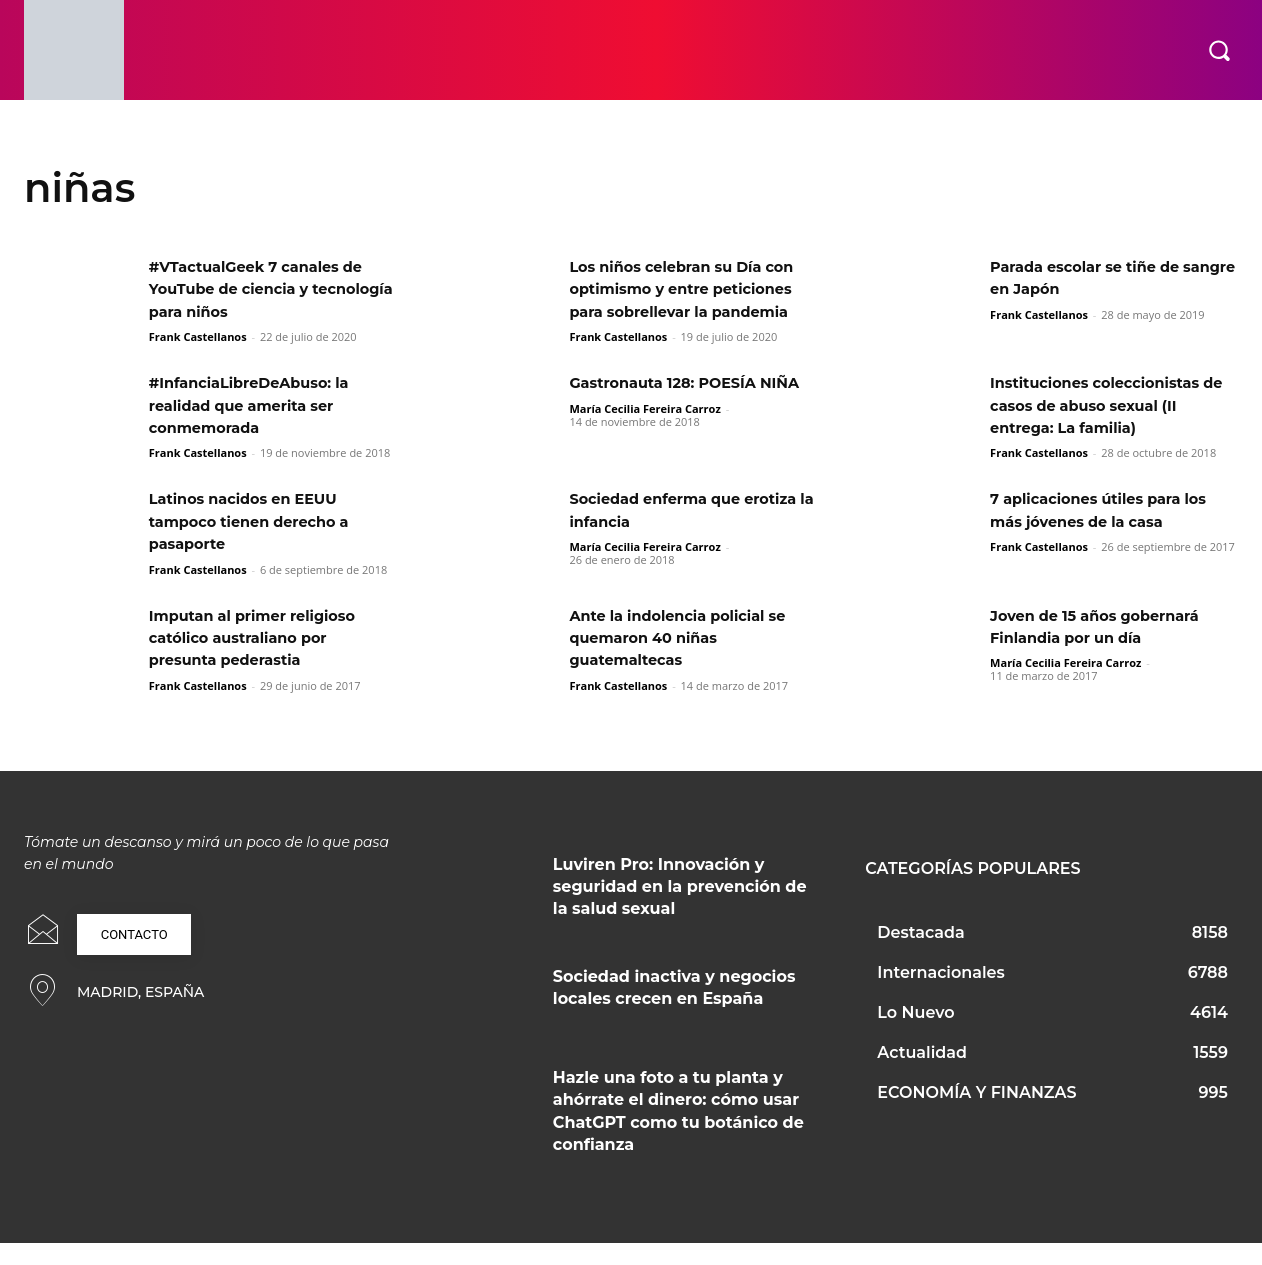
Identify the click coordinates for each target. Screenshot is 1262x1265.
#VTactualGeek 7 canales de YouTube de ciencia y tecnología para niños (267, 289)
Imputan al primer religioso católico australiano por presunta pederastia (263, 660)
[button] (1219, 50)
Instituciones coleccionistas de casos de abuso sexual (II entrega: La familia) (1106, 428)
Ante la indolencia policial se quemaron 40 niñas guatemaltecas (688, 660)
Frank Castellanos (198, 336)
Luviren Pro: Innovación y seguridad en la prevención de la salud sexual (680, 909)
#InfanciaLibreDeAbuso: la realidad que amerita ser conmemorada (259, 428)
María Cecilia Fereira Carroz (644, 452)
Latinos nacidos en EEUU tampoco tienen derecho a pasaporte (259, 544)
